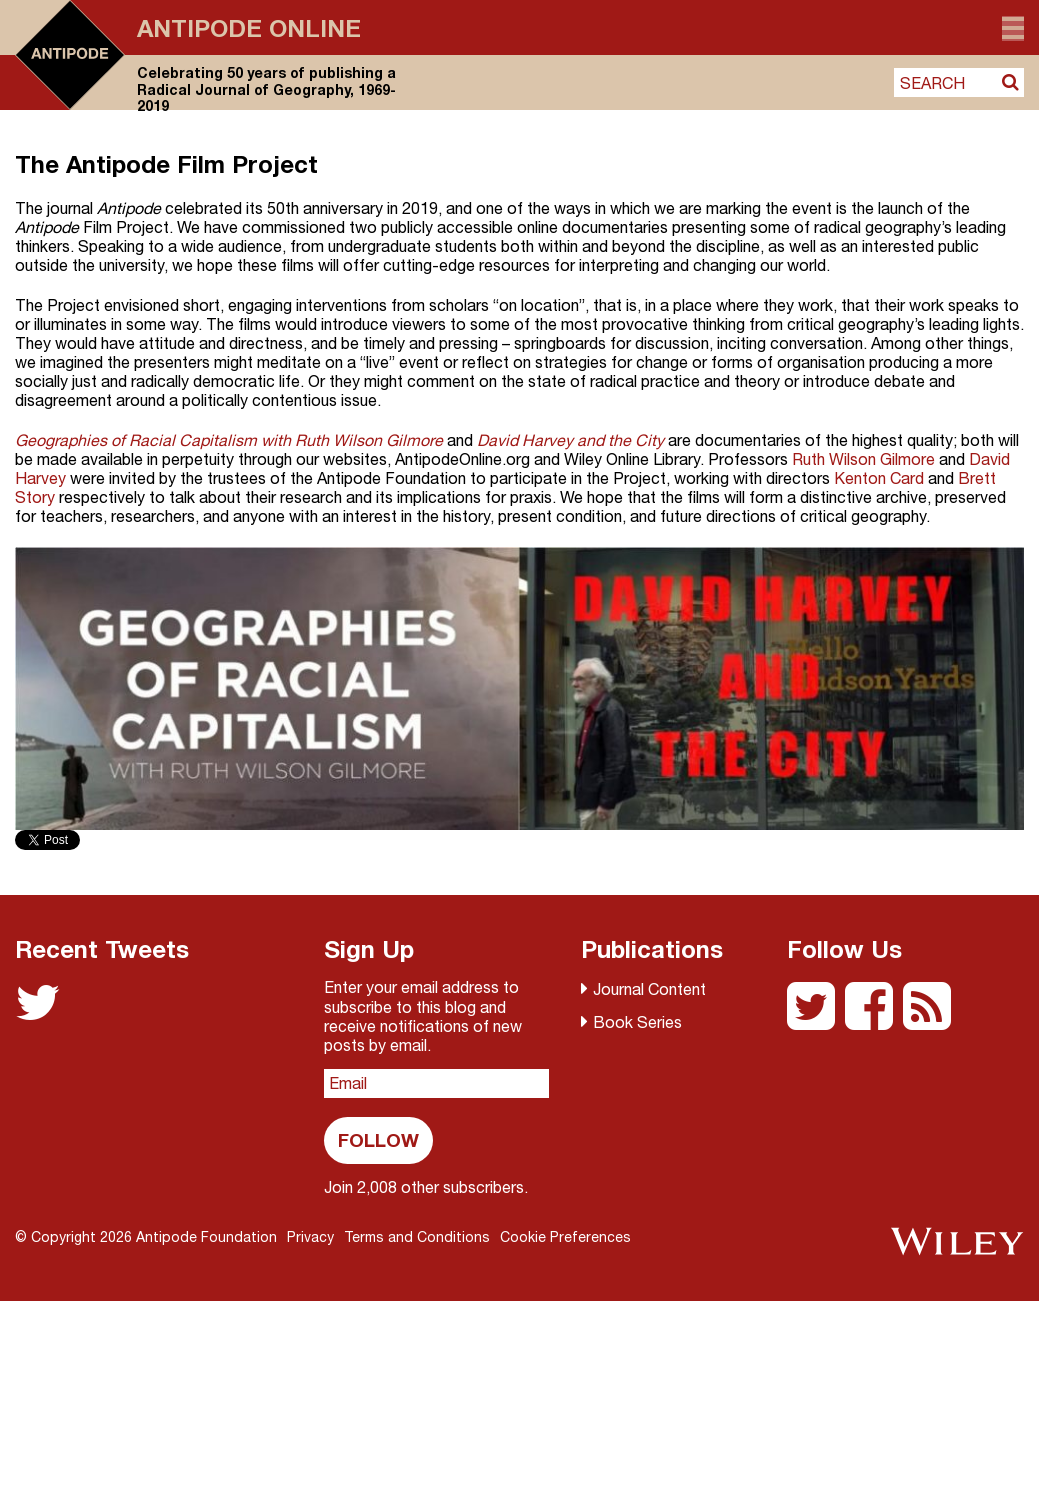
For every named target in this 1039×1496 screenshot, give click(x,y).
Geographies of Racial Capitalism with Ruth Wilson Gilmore (229, 440)
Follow (378, 1139)
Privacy (310, 1237)
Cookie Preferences (565, 1237)
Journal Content (649, 989)
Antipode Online (249, 28)
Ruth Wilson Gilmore (863, 459)
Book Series (637, 1022)
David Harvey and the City (570, 440)
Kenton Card (879, 478)
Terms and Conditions (417, 1237)
